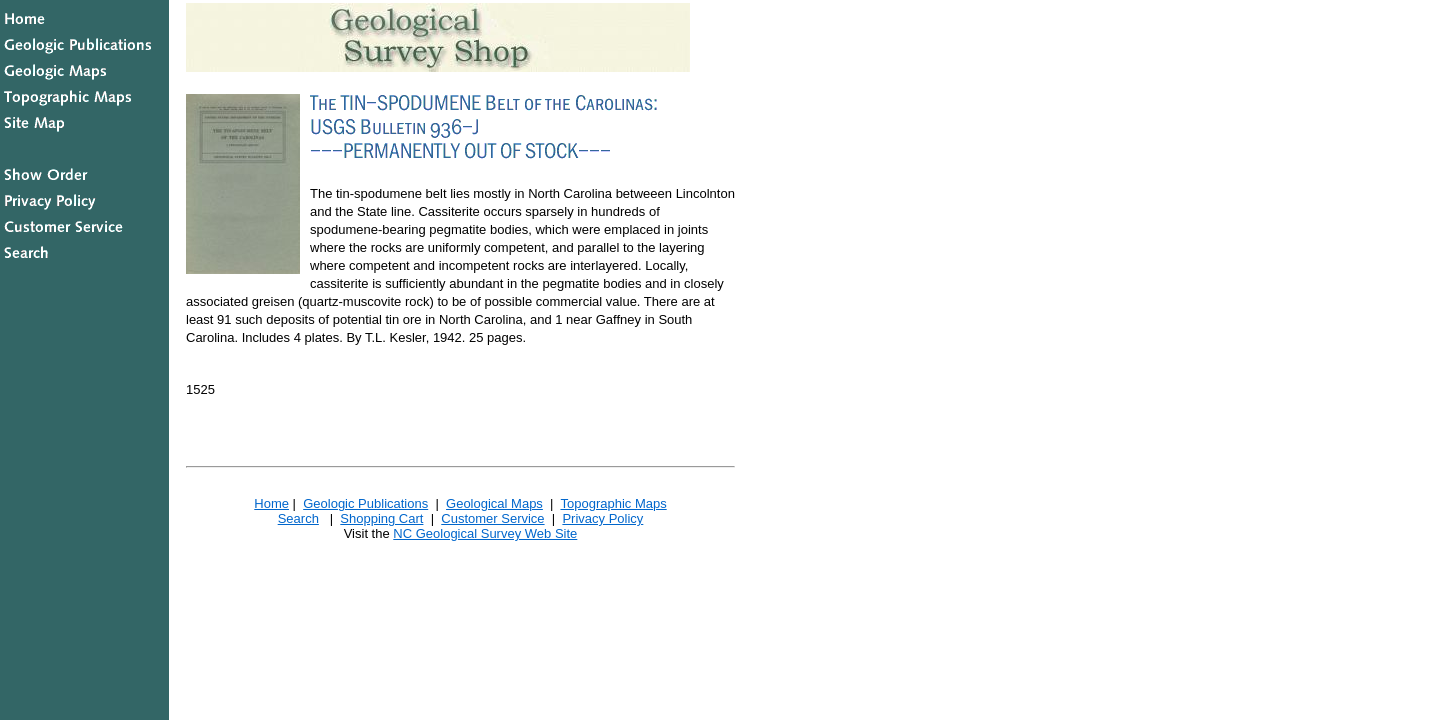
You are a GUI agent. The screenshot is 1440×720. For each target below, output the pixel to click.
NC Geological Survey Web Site (485, 533)
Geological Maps (494, 503)
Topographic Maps (613, 503)
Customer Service (492, 518)
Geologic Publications (365, 503)
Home (271, 503)
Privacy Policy (602, 518)
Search (298, 518)
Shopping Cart (381, 518)
